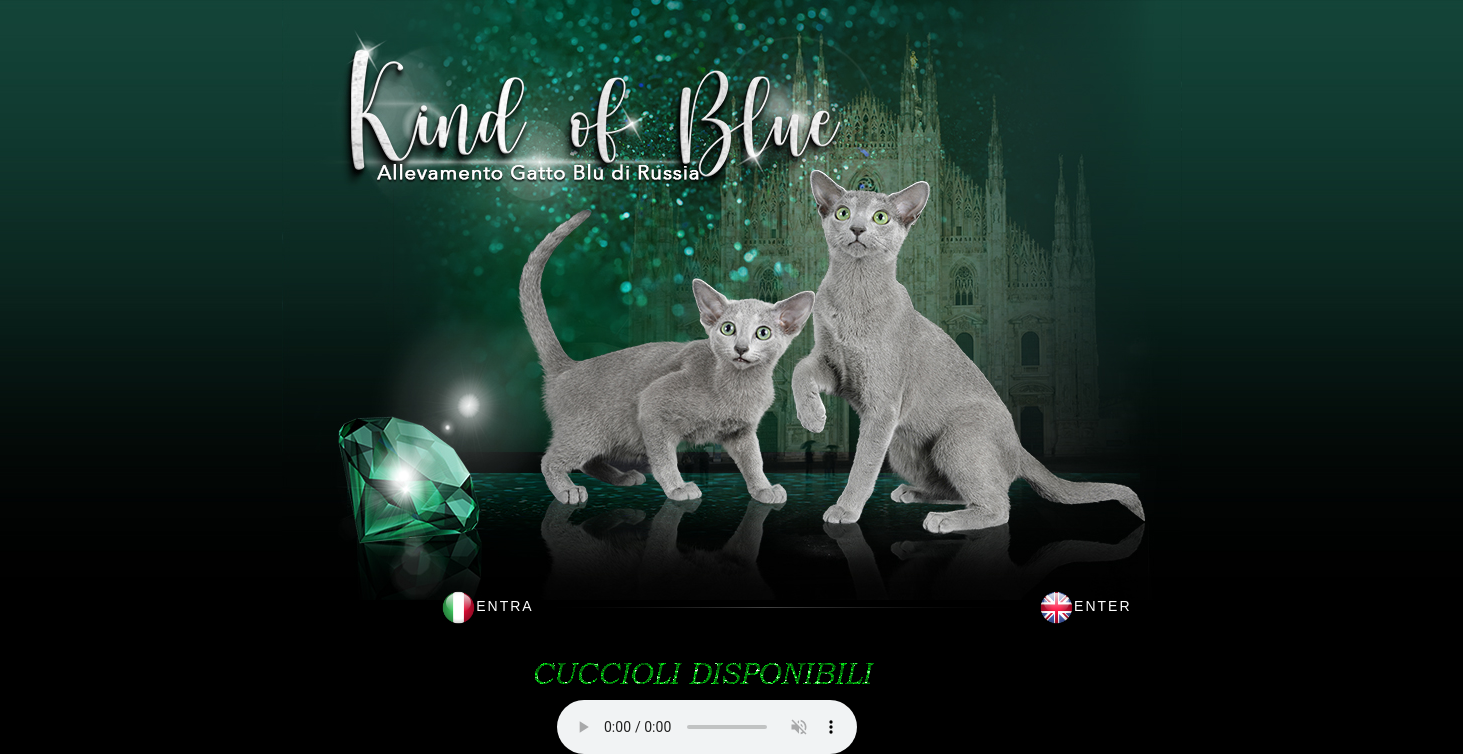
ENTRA (504, 606)
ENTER (1102, 606)
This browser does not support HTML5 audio (707, 727)
